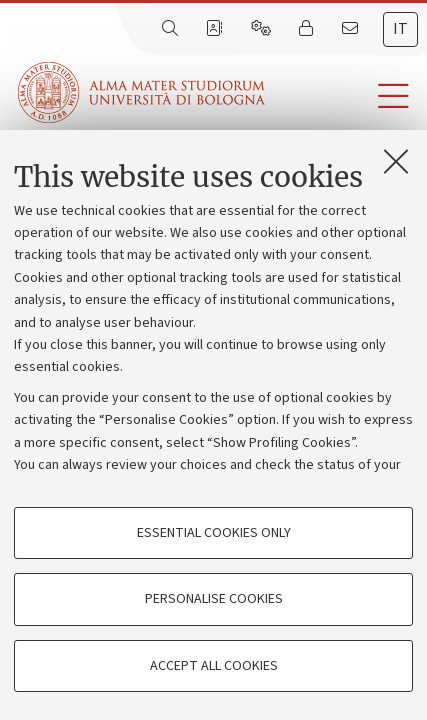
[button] (346, 96)
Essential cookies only (214, 533)
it (400, 29)
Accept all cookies (214, 666)
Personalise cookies (214, 599)
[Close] (396, 161)
